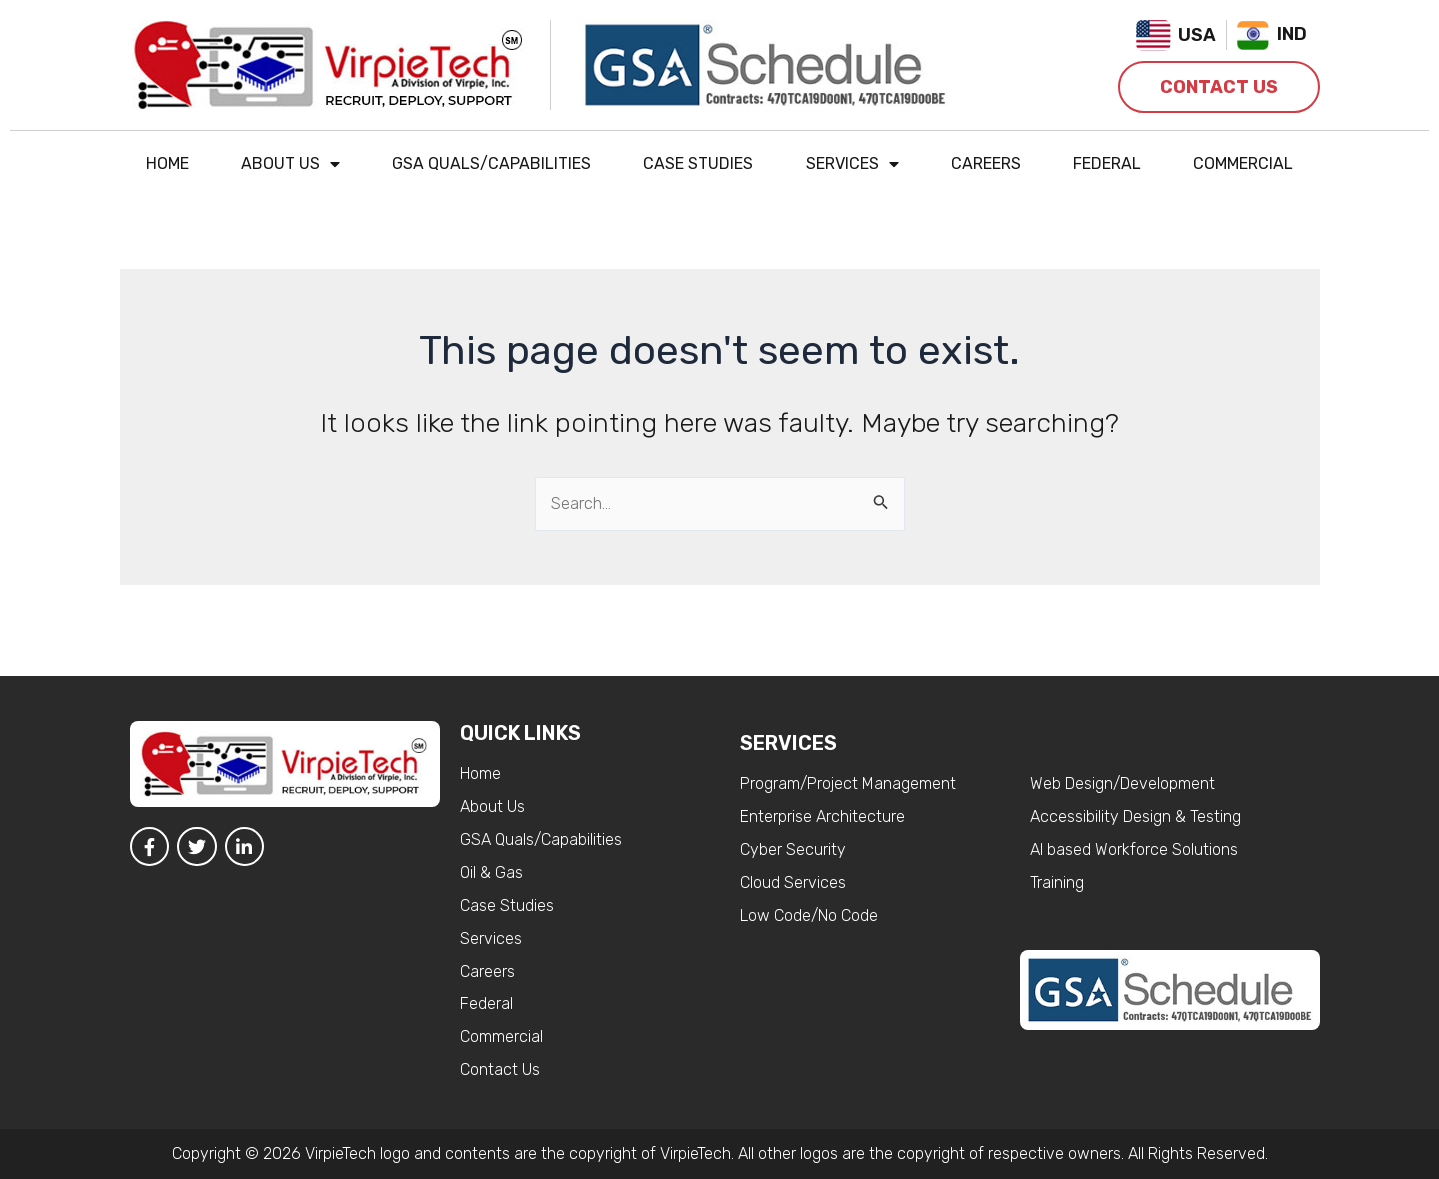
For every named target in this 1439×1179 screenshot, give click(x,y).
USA (1197, 35)
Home (167, 163)
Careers (986, 163)
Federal (1107, 163)
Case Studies (698, 163)
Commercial (1243, 163)
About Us (290, 164)
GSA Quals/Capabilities (491, 163)
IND (1292, 34)
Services (852, 164)
